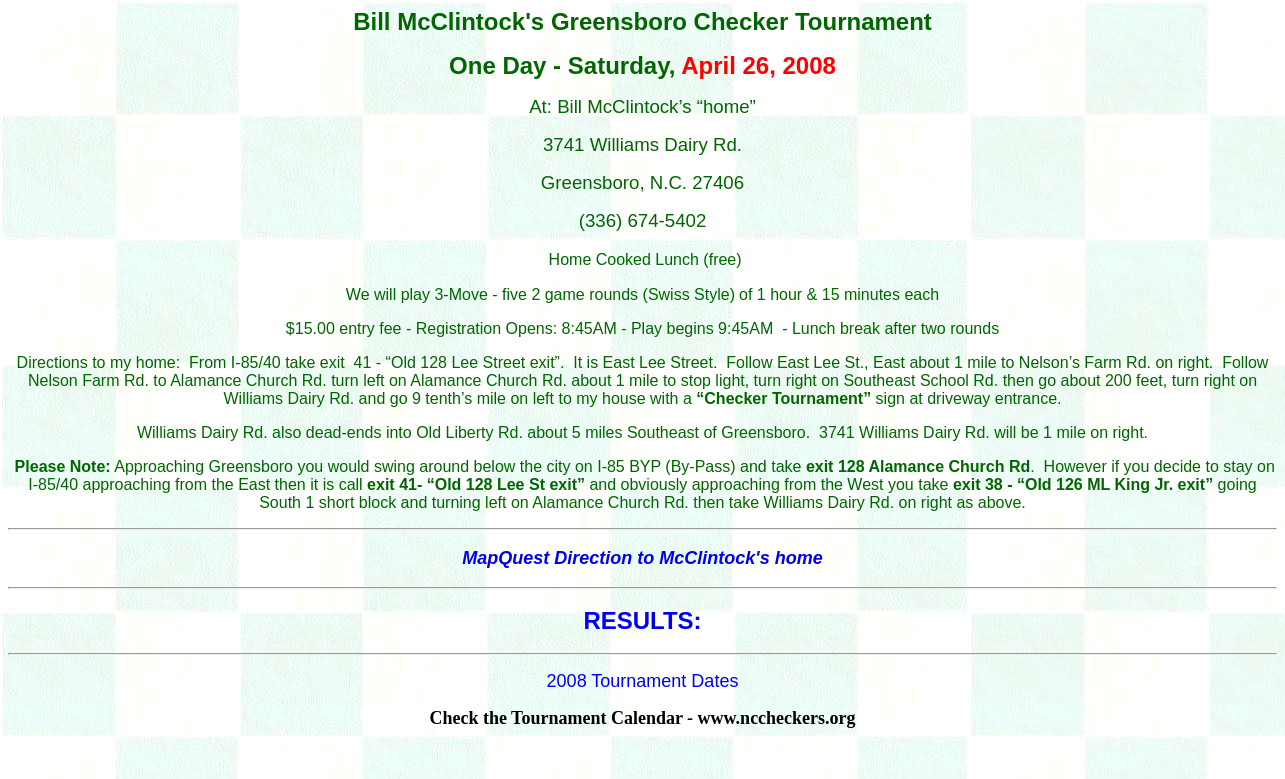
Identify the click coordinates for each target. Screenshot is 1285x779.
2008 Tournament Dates (643, 681)
